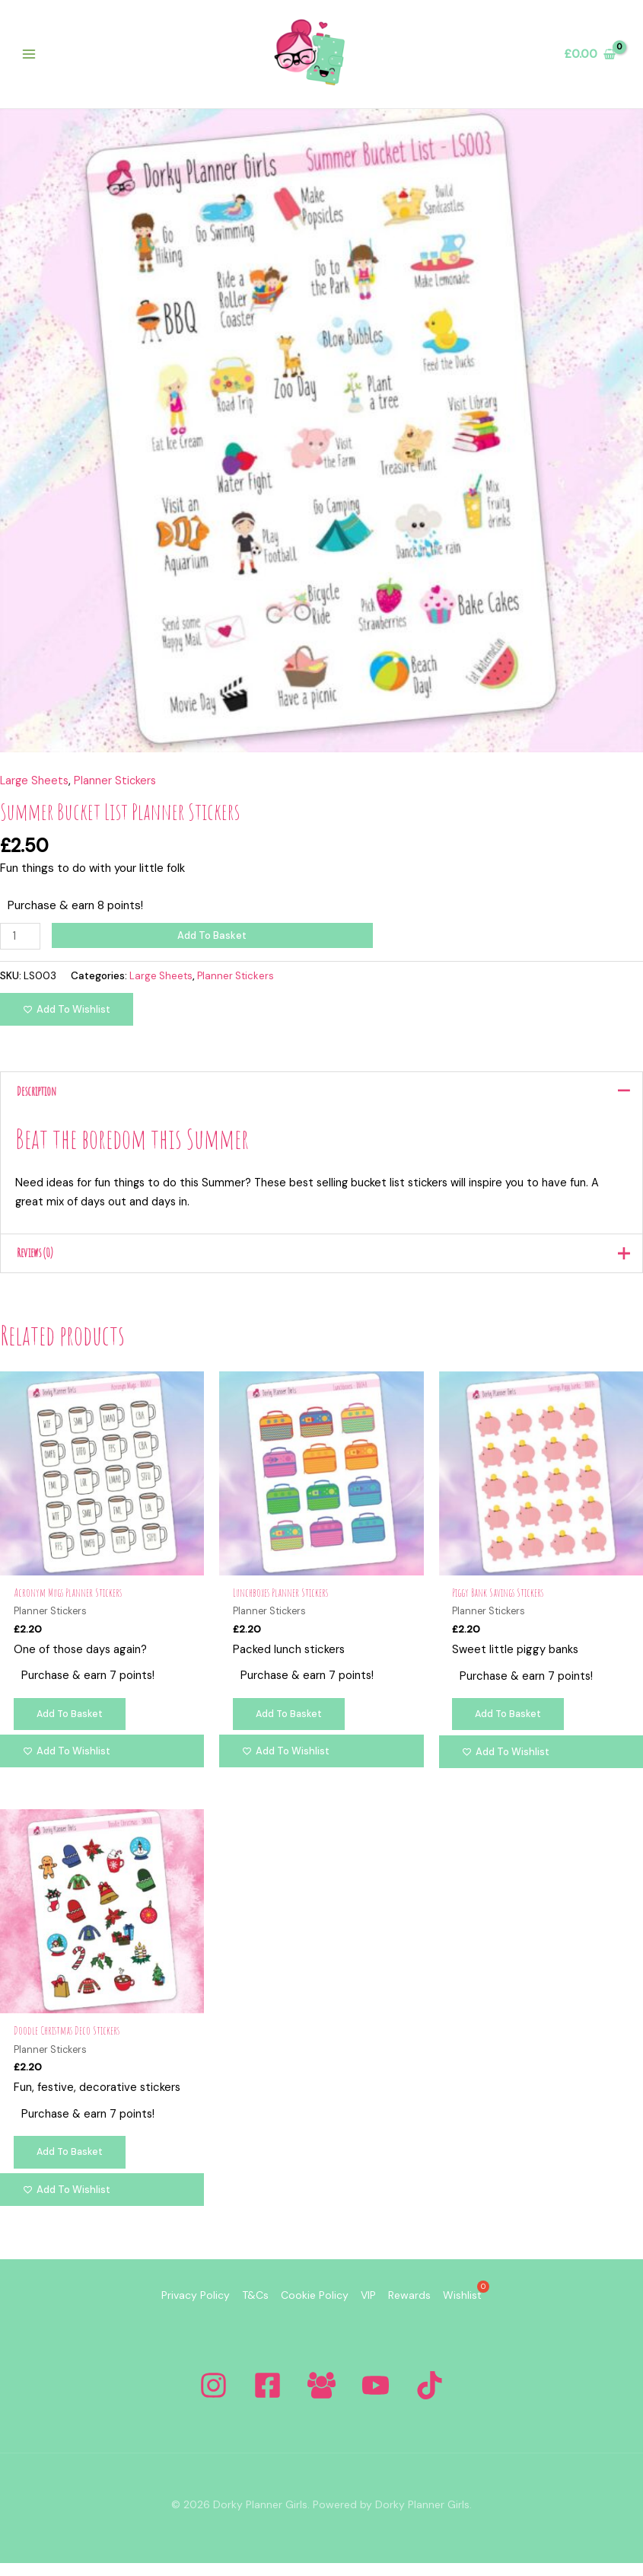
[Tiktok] (429, 2398)
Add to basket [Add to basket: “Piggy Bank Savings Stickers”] (510, 1725)
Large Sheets (35, 786)
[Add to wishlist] (66, 1015)
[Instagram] (213, 2398)
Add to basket (213, 941)
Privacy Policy (165, 2310)
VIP (374, 2310)
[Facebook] (267, 2398)
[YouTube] (375, 2398)
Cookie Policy (308, 2310)
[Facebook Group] (321, 2398)
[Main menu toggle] (32, 57)
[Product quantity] (20, 942)
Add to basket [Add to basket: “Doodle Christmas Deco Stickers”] (71, 2167)
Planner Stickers (118, 786)
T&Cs (237, 2310)
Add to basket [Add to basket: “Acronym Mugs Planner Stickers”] (71, 1725)
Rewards (427, 2310)
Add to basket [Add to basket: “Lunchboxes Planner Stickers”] (290, 1725)
